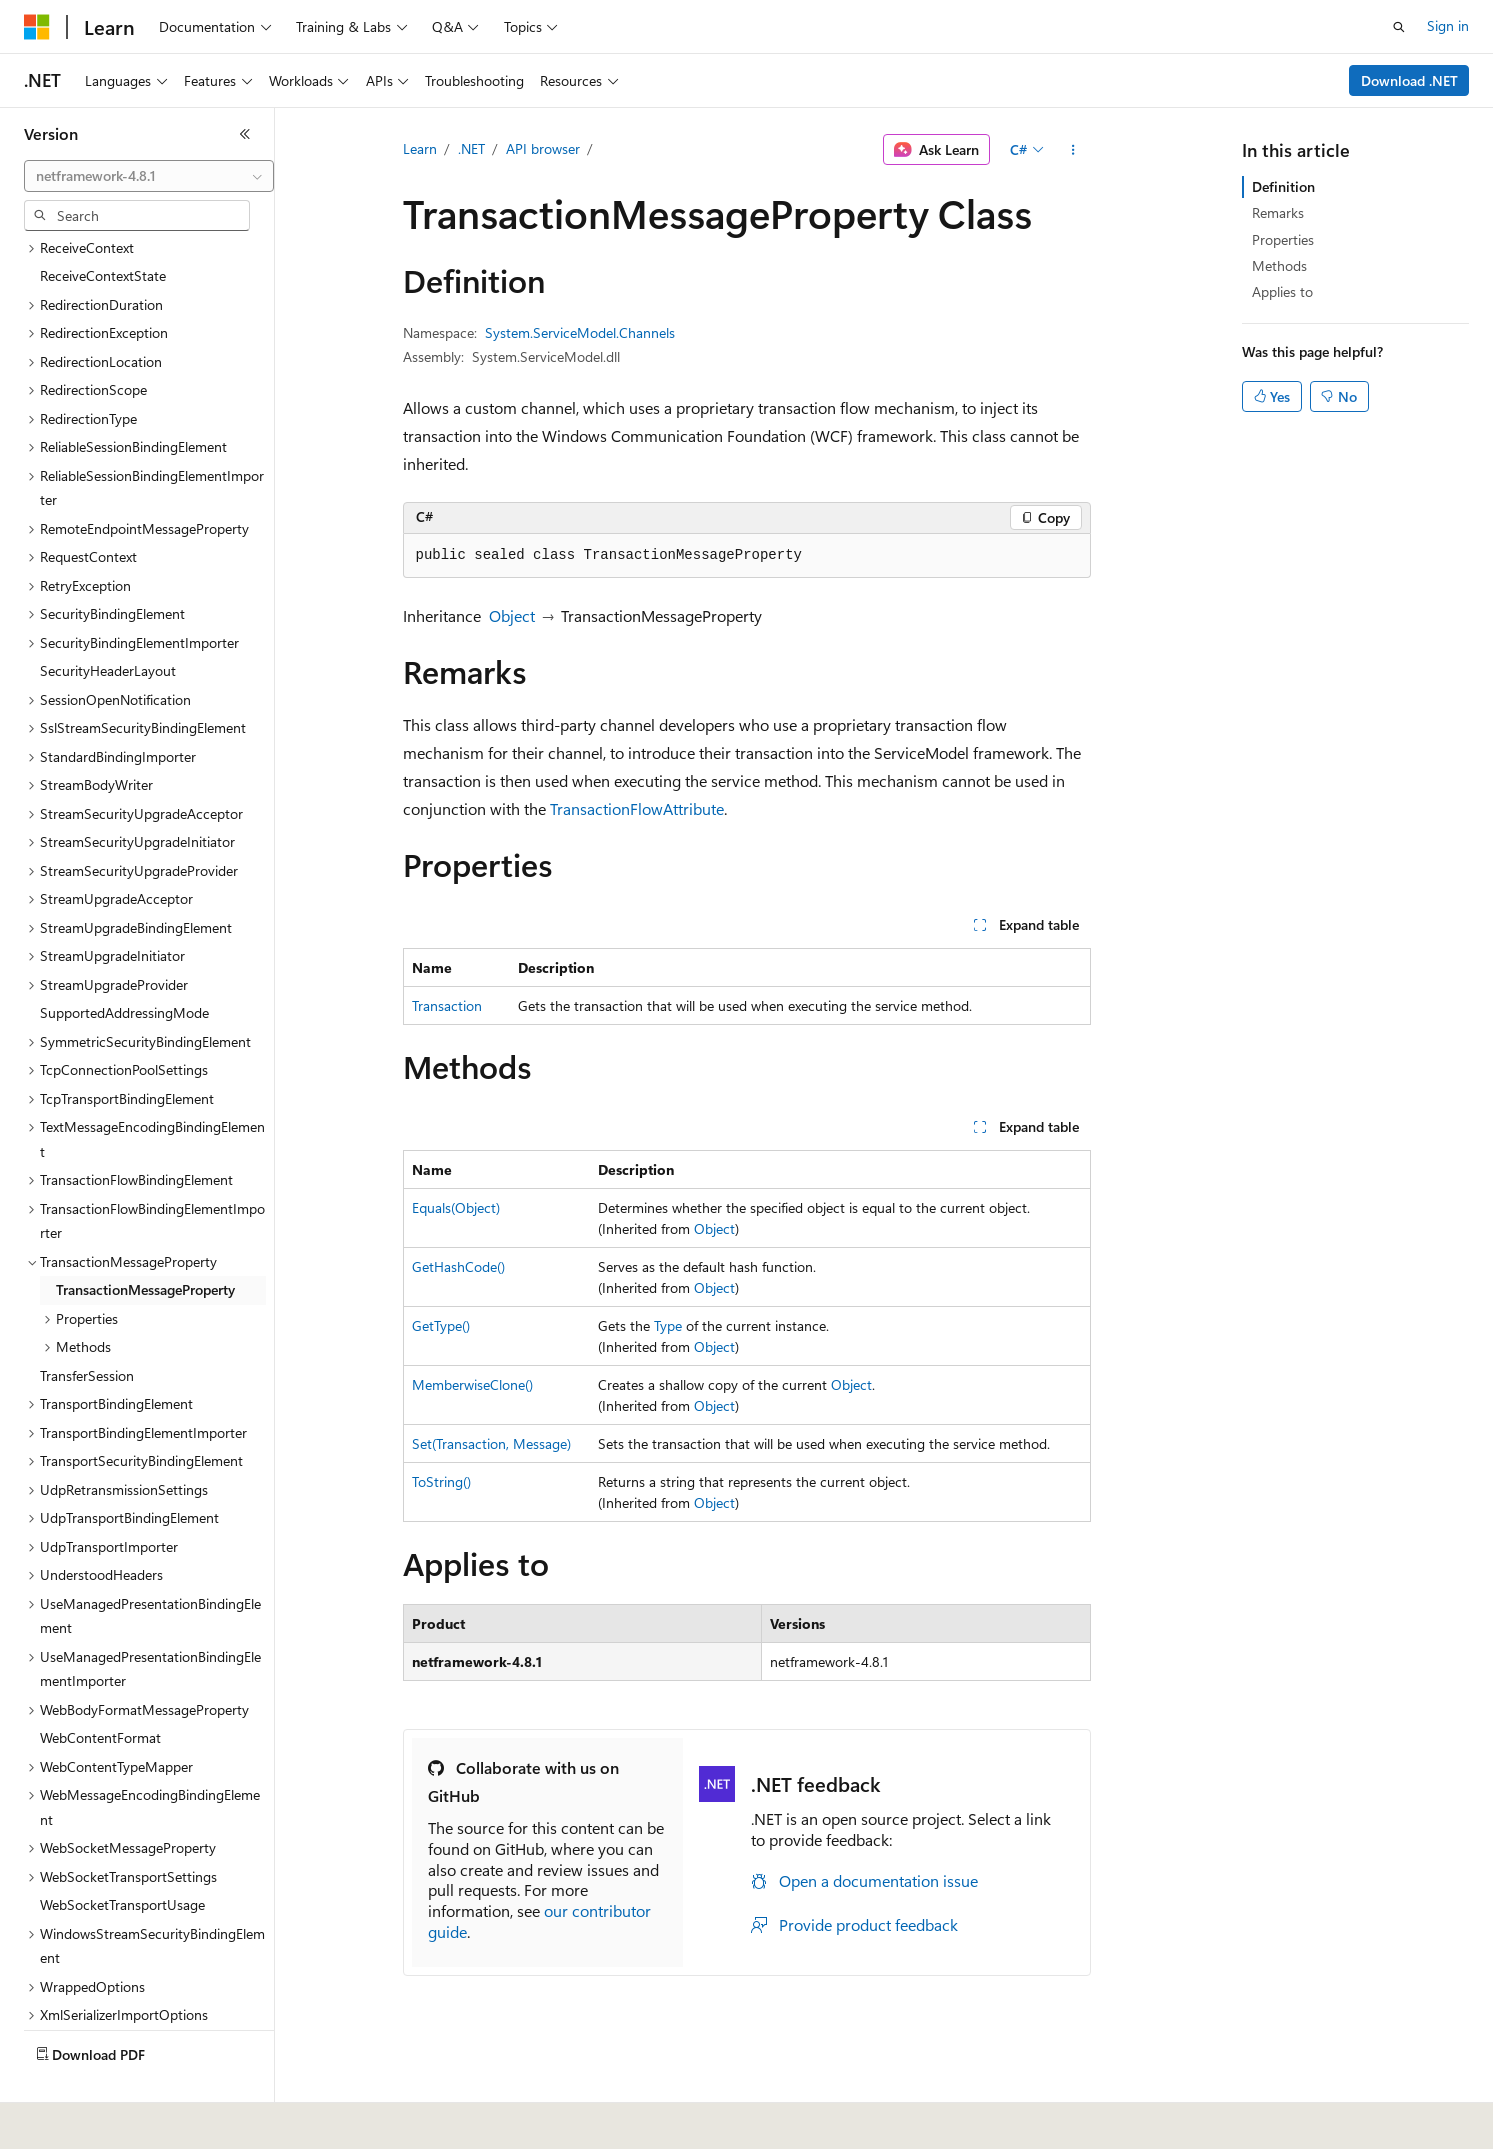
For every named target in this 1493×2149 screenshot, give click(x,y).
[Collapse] (245, 134)
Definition (1283, 186)
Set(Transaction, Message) (491, 1443)
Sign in (1448, 25)
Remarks (1278, 212)
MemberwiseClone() (472, 1384)
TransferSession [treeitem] (87, 1328)
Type (668, 1325)
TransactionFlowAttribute (637, 808)
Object (512, 615)
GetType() (441, 1325)
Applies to (1282, 291)
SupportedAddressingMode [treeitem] (124, 965)
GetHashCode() (458, 1266)
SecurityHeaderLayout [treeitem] (108, 623)
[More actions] (1072, 150)
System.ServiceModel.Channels (580, 332)
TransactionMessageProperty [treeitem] (145, 1242)
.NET (471, 148)
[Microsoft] (37, 27)
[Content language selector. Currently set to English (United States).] (115, 2120)
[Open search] (1399, 27)
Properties (1283, 239)
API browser (543, 148)
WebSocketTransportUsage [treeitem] (122, 1857)
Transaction (447, 1005)
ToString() (441, 1481)
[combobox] (149, 176)
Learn (420, 148)
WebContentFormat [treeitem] (100, 1690)
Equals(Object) (456, 1207)
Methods (1279, 265)
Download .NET (1409, 80)
